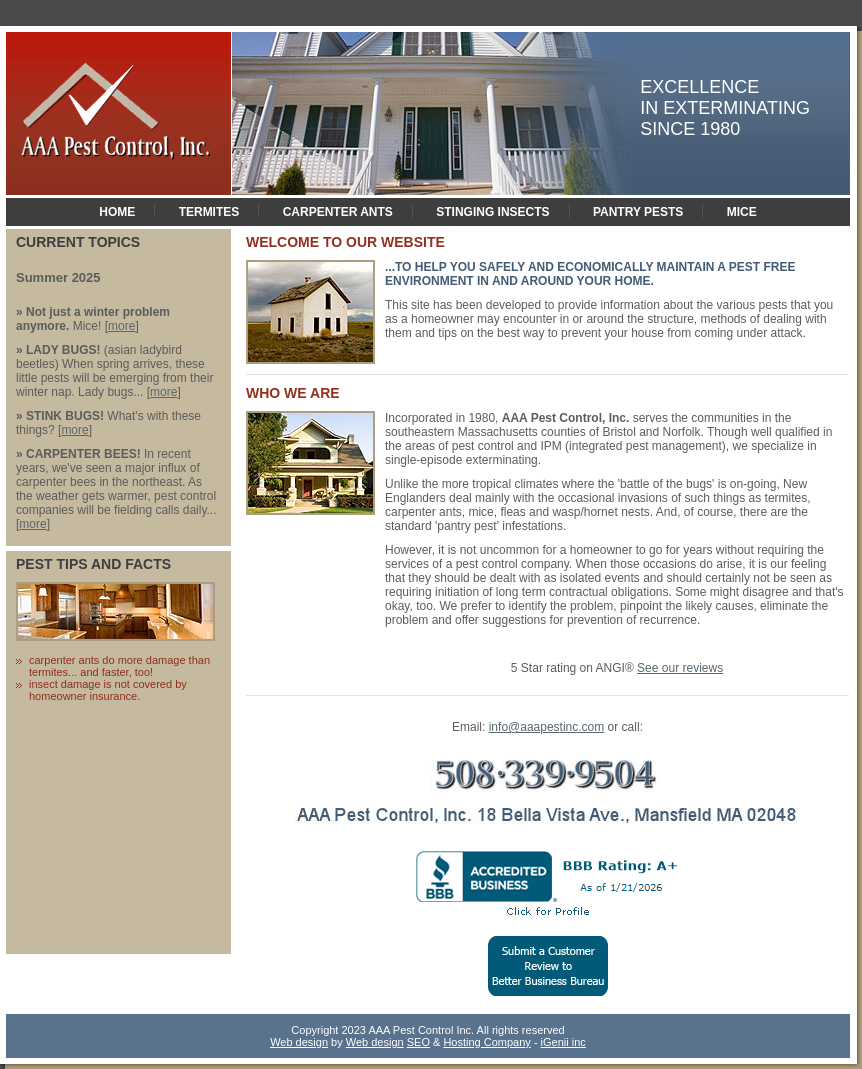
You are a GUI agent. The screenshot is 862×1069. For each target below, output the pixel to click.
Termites (209, 212)
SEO (418, 1042)
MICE (742, 212)
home (117, 212)
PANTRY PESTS (638, 212)
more (121, 326)
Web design (299, 1042)
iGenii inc (563, 1042)
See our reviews (680, 668)
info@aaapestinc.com (547, 727)
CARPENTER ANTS (338, 212)
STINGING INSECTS (492, 212)
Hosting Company (486, 1042)
